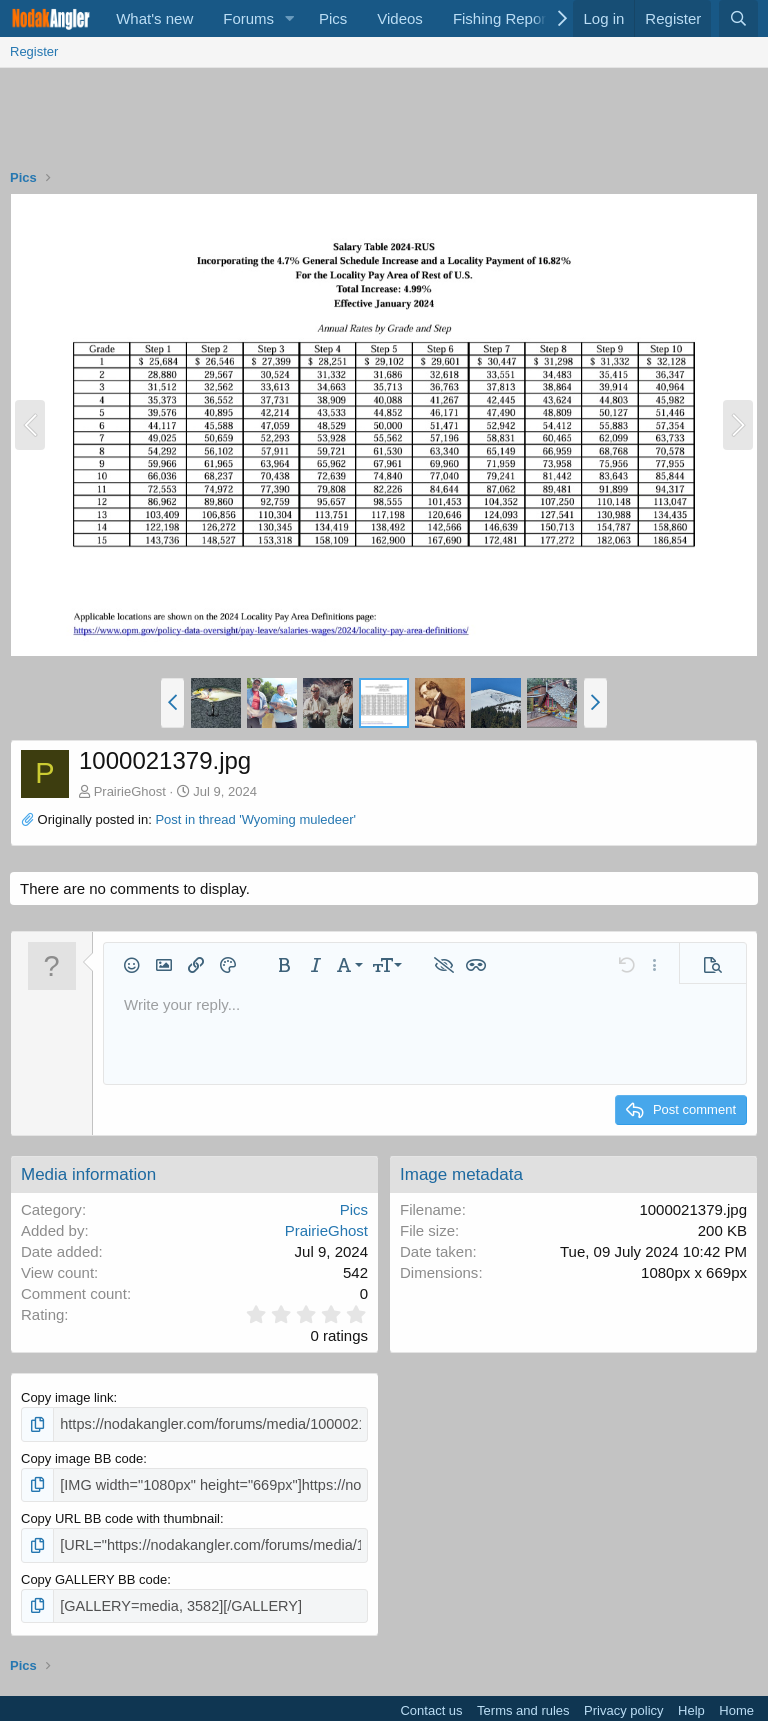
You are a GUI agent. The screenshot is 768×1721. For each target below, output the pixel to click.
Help (691, 1701)
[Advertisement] (384, 123)
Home (736, 1701)
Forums (248, 18)
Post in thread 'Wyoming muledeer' (255, 819)
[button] (290, 18)
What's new (154, 18)
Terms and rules (523, 1701)
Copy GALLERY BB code (94, 1572)
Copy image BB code (82, 1455)
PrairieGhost (130, 791)
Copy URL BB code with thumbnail (120, 1514)
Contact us (431, 1701)
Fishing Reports (505, 18)
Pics (333, 18)
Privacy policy (623, 1701)
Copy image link (67, 1397)
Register (34, 51)
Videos (400, 18)
